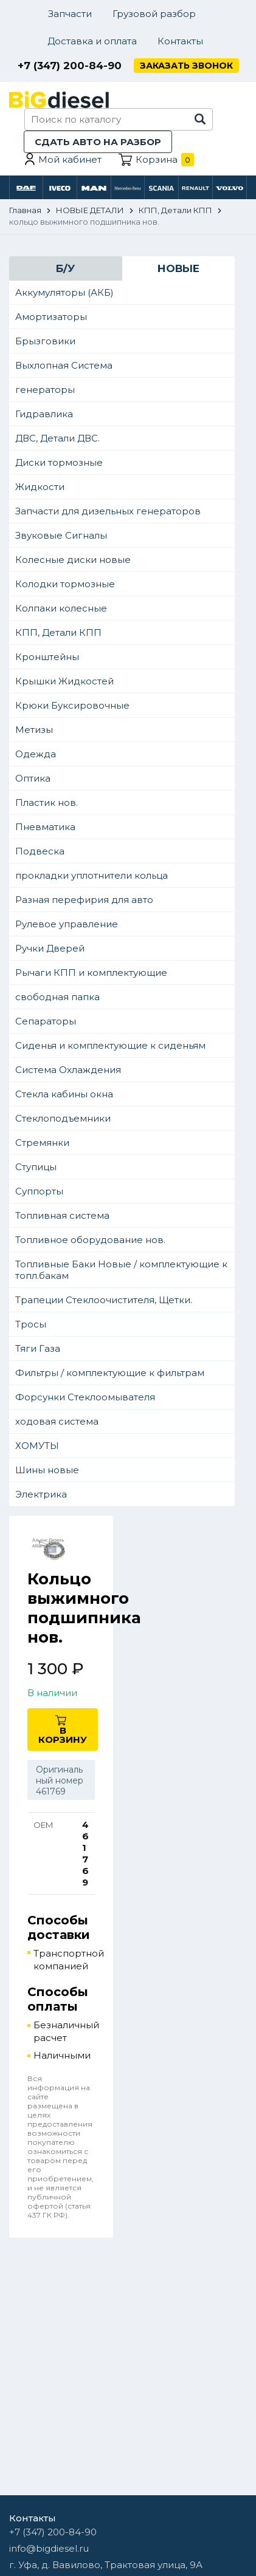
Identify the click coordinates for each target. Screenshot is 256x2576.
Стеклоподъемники (63, 1118)
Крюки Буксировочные (72, 705)
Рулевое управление (66, 924)
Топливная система (62, 1215)
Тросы (30, 1324)
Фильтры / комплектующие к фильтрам (109, 1372)
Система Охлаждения (68, 1069)
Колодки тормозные (65, 584)
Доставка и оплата (92, 41)
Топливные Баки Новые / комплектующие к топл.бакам (121, 1269)
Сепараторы (45, 1021)
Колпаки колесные (61, 608)
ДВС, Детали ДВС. (57, 438)
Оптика (32, 778)
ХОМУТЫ (37, 1445)
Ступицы (36, 1167)
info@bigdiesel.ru (49, 2548)
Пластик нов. (46, 802)
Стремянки (42, 1142)
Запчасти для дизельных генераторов (108, 511)
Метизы (34, 729)
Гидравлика (44, 414)
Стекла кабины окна (64, 1094)
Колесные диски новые (73, 559)
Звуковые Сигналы (61, 535)
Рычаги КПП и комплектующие (91, 972)
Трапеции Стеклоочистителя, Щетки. (103, 1300)
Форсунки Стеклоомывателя (85, 1397)
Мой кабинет (70, 159)
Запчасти (70, 13)
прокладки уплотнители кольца (91, 875)
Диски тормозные (59, 462)
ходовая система (57, 1421)
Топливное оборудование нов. (90, 1239)
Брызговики (45, 341)
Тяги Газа (37, 1348)
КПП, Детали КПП (58, 632)
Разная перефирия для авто (84, 899)
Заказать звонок (186, 65)
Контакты (180, 41)
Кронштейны (47, 657)
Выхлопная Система (63, 365)
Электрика (41, 1494)
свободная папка (57, 997)
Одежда (35, 754)
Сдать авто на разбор (98, 142)
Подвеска (39, 851)
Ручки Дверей (50, 948)
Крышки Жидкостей (64, 681)
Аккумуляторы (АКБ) (64, 292)
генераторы (45, 389)
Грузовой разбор (154, 13)
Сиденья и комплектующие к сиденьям (110, 1045)
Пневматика (45, 827)
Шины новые (47, 1470)
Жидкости (39, 486)
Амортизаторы (51, 316)
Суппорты (39, 1191)
